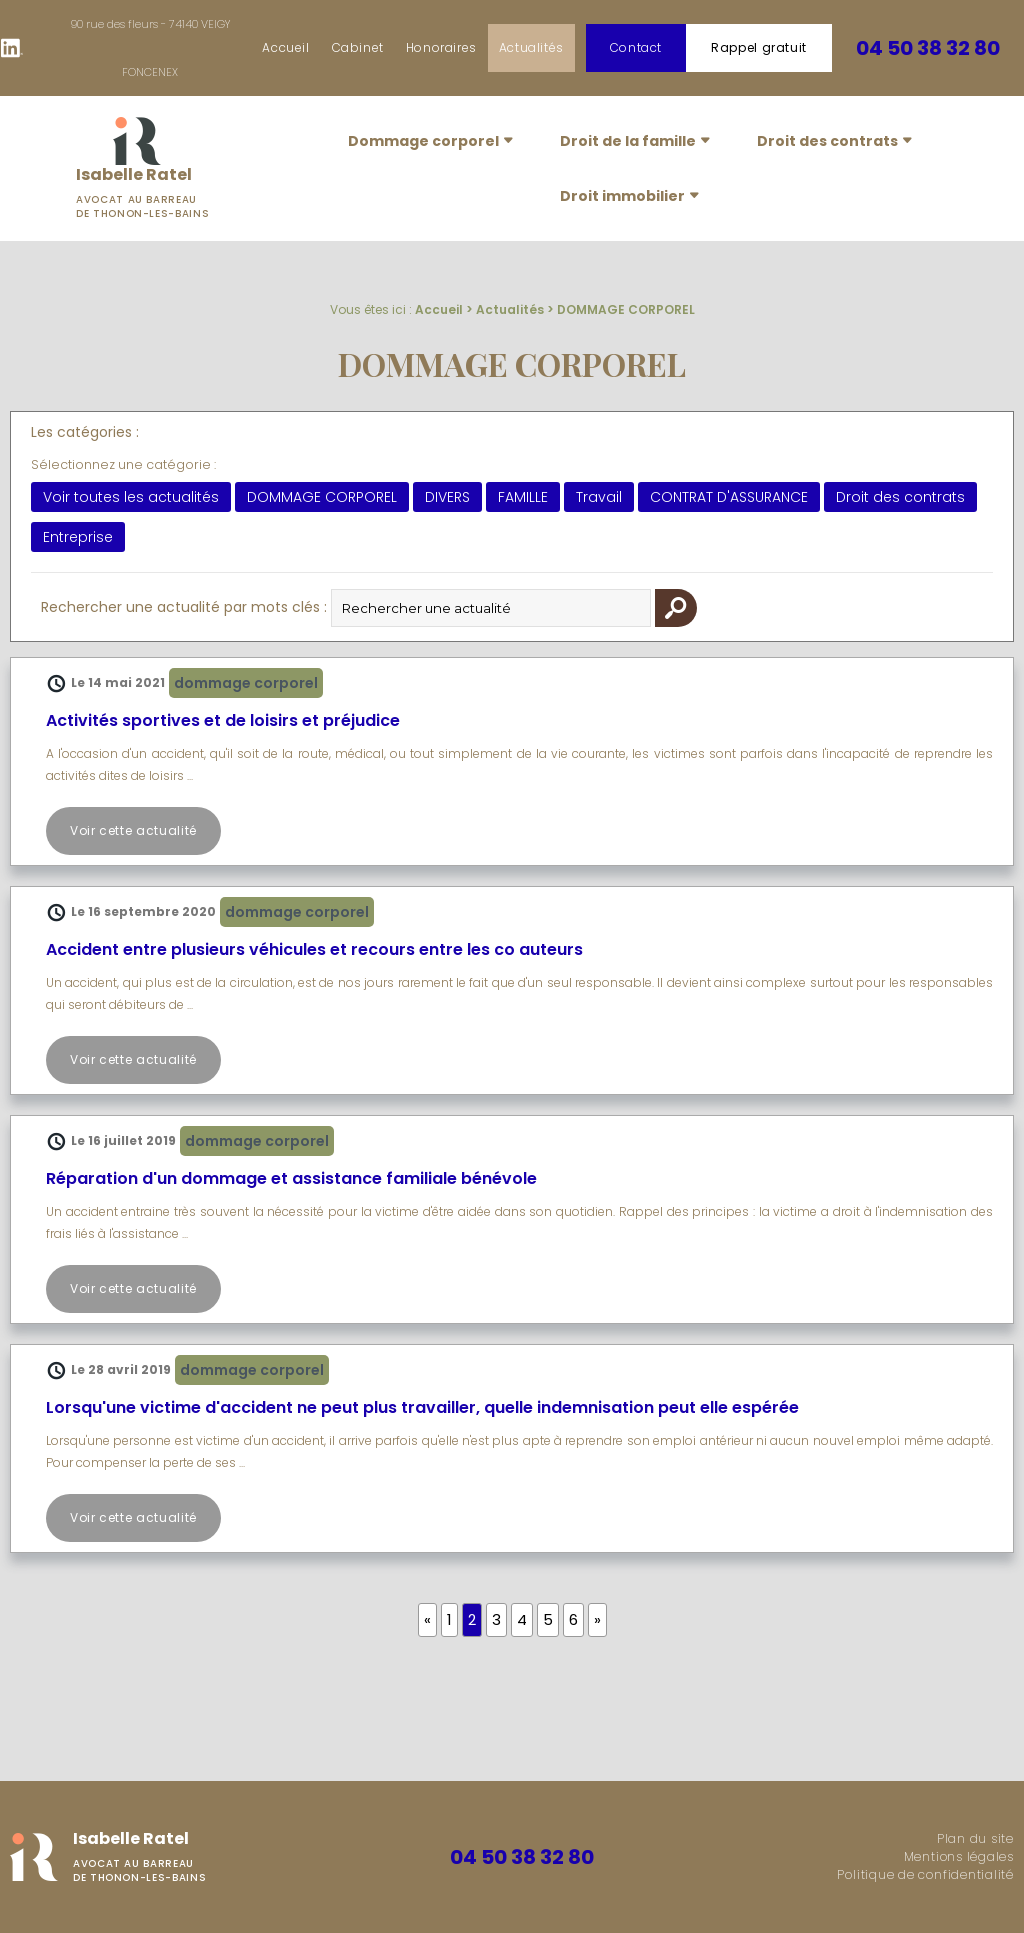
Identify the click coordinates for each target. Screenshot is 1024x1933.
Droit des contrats (827, 141)
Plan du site (975, 1838)
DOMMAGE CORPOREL (626, 309)
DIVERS (447, 497)
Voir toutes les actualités (131, 497)
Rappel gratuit (759, 47)
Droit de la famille (628, 141)
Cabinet (358, 47)
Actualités (531, 47)
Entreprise (78, 537)
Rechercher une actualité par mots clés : (184, 607)
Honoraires (441, 47)
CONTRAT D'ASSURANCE (729, 497)
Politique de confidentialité (925, 1874)
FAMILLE (523, 497)
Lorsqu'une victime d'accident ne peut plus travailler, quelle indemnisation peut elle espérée (422, 1407)
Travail (599, 497)
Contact (636, 47)
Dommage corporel (423, 141)
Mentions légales (959, 1856)
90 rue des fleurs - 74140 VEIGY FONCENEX (150, 48)
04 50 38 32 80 (928, 48)
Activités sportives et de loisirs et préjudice (223, 720)
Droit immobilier (622, 196)
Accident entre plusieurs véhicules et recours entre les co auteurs (314, 949)
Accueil (285, 47)
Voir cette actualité (133, 830)
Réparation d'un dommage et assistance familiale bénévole (291, 1178)
